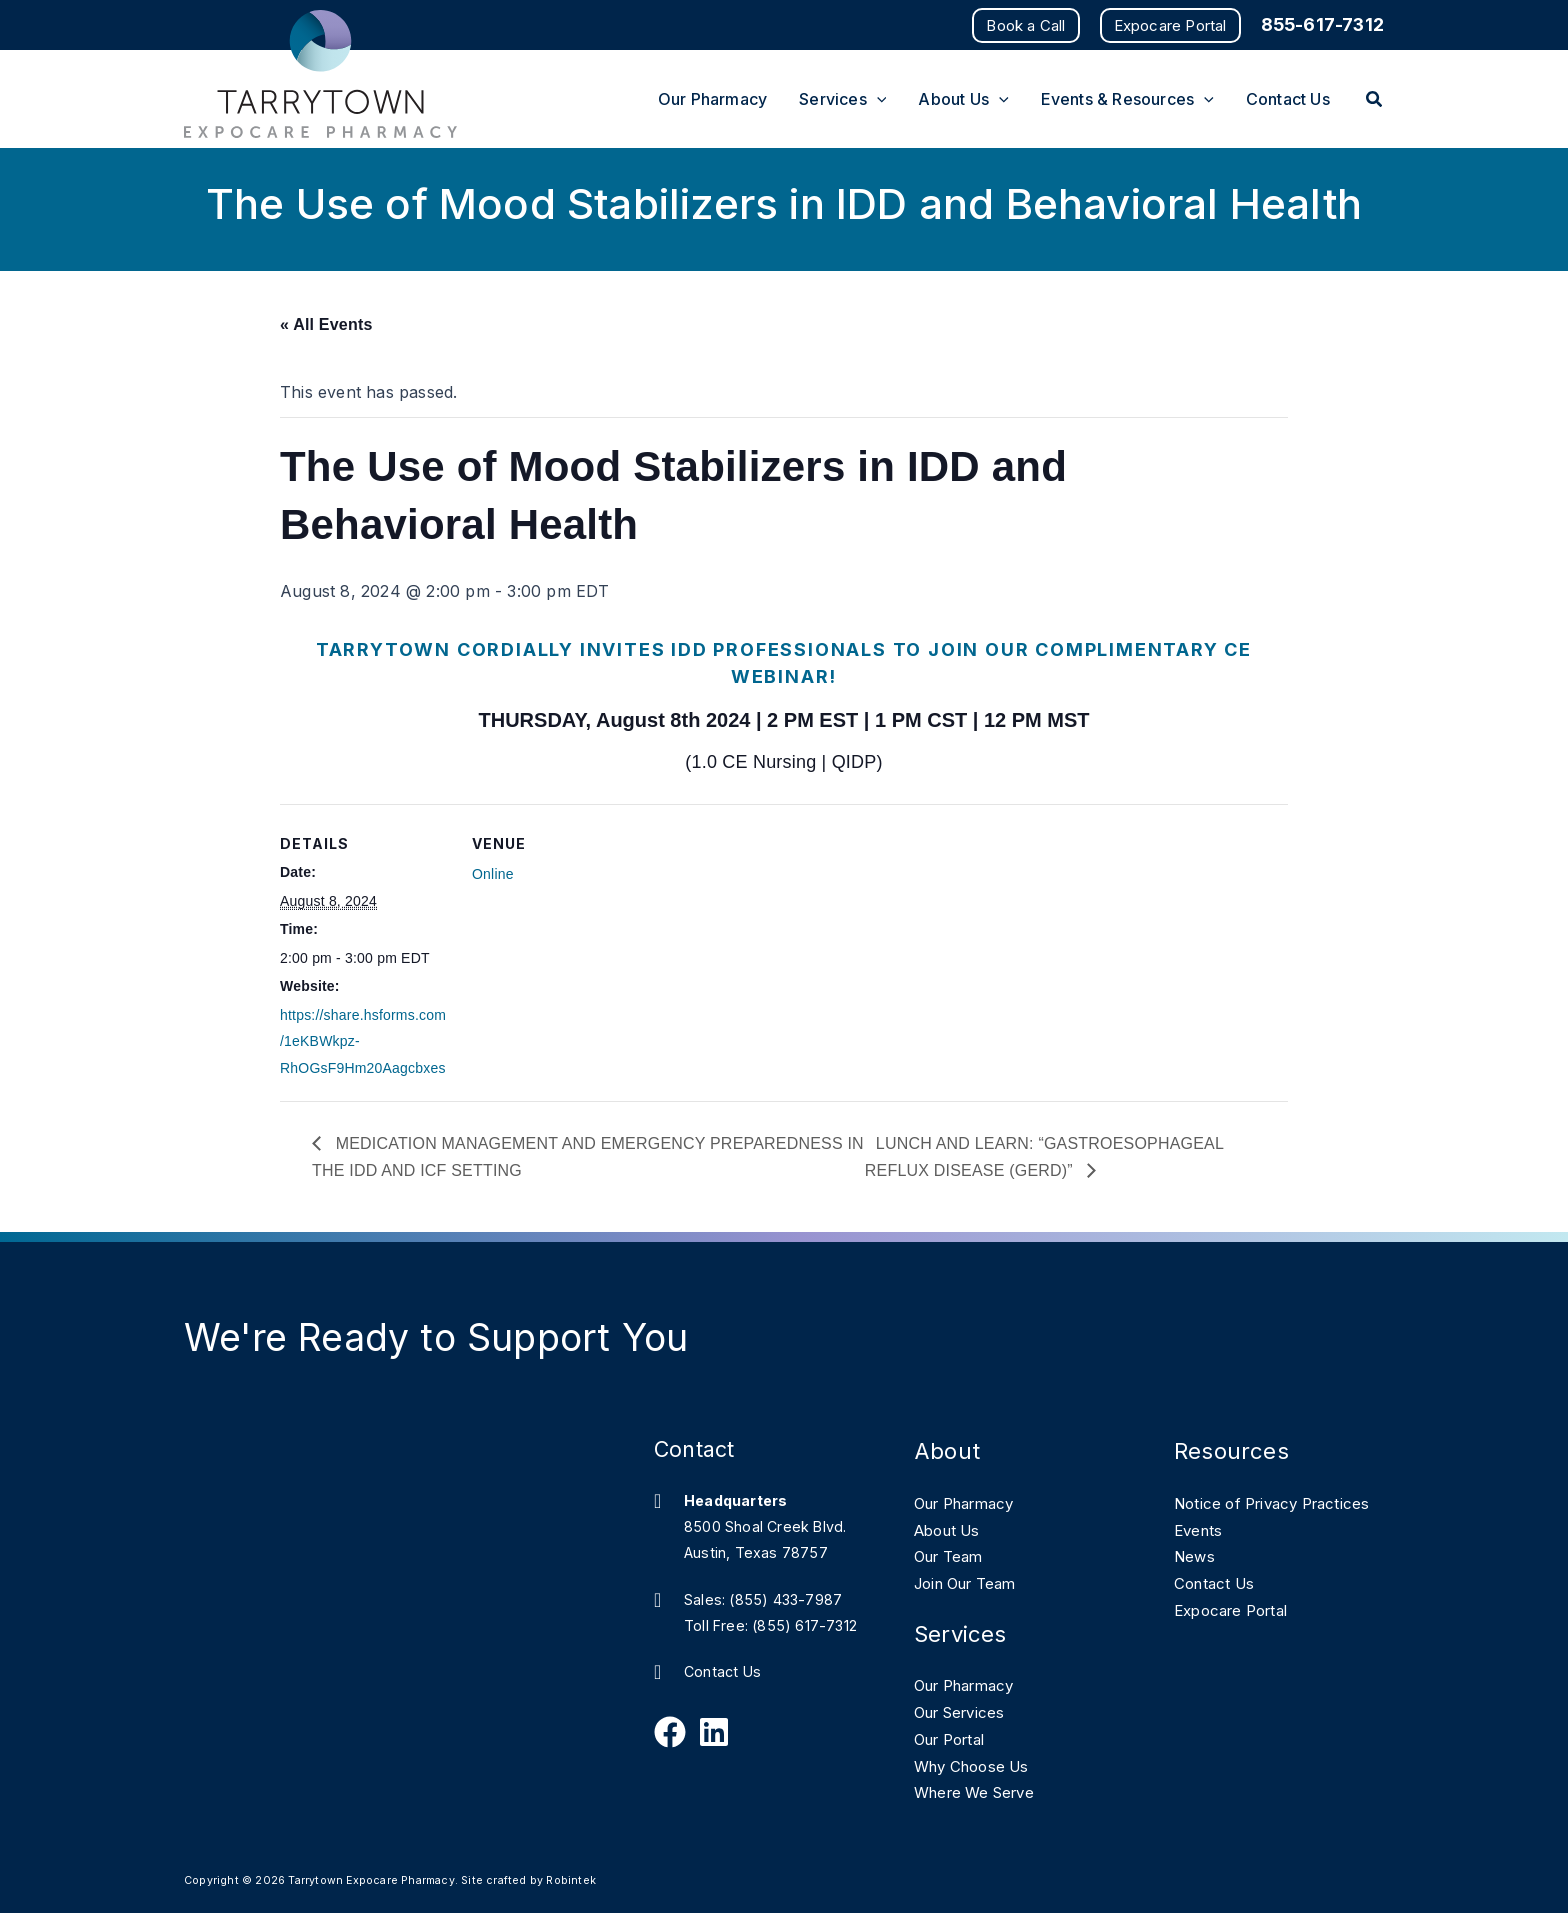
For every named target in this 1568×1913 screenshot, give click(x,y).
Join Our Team (972, 1582)
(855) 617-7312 (804, 1625)
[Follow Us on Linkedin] (714, 1732)
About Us (951, 1529)
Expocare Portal (1237, 1635)
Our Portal (955, 1737)
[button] (1025, 25)
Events (1200, 1556)
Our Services (964, 1710)
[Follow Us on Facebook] (670, 1732)
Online (493, 874)
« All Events (326, 324)
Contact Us (722, 1672)
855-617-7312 (1322, 24)
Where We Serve (980, 1790)
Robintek (571, 1877)
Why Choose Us (977, 1763)
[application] (877, 99)
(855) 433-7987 (785, 1599)
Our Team (953, 1556)
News (1196, 1582)
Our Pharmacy (971, 1503)
